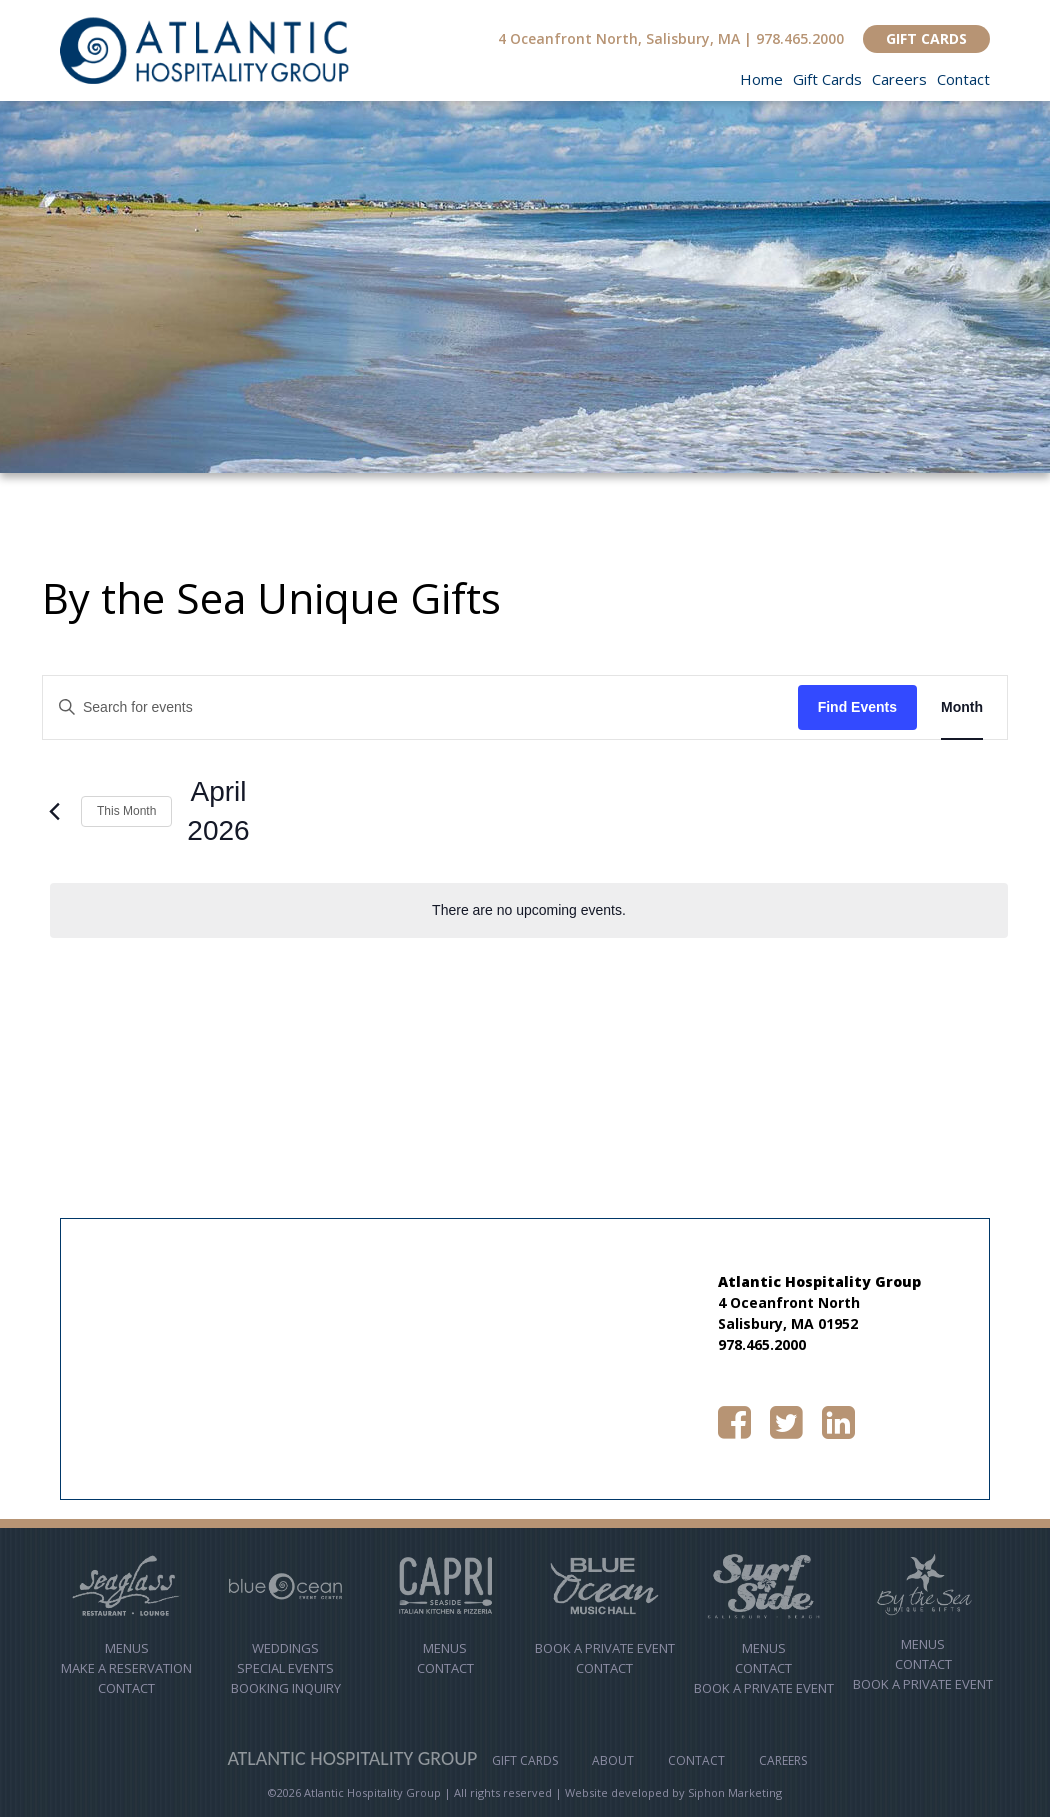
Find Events (857, 707)
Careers (899, 79)
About (613, 1760)
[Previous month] (54, 811)
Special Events (285, 1668)
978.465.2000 (800, 38)
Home (761, 79)
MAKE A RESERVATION (126, 1668)
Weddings (285, 1648)
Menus (127, 1648)
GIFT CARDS (926, 38)
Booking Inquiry (286, 1688)
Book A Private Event (605, 1648)
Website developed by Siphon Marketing (673, 1792)
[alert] (529, 910)
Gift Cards (827, 79)
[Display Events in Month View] (962, 707)
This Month (126, 811)
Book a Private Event (764, 1688)
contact (445, 1668)
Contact (963, 79)
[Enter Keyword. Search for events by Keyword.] (420, 707)
